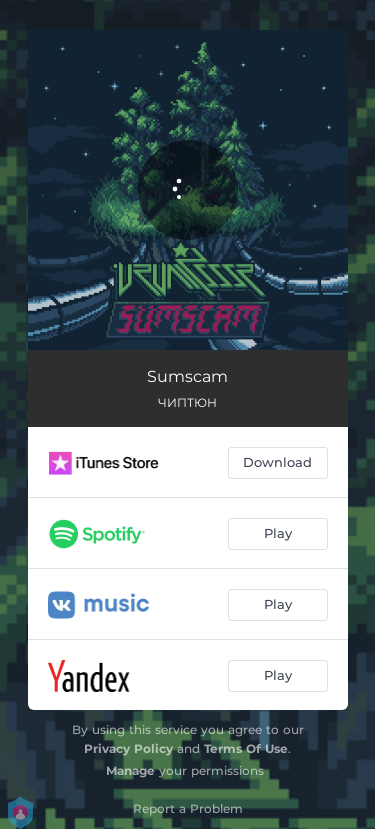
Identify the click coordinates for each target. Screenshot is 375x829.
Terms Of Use (246, 748)
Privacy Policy (128, 748)
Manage (130, 770)
